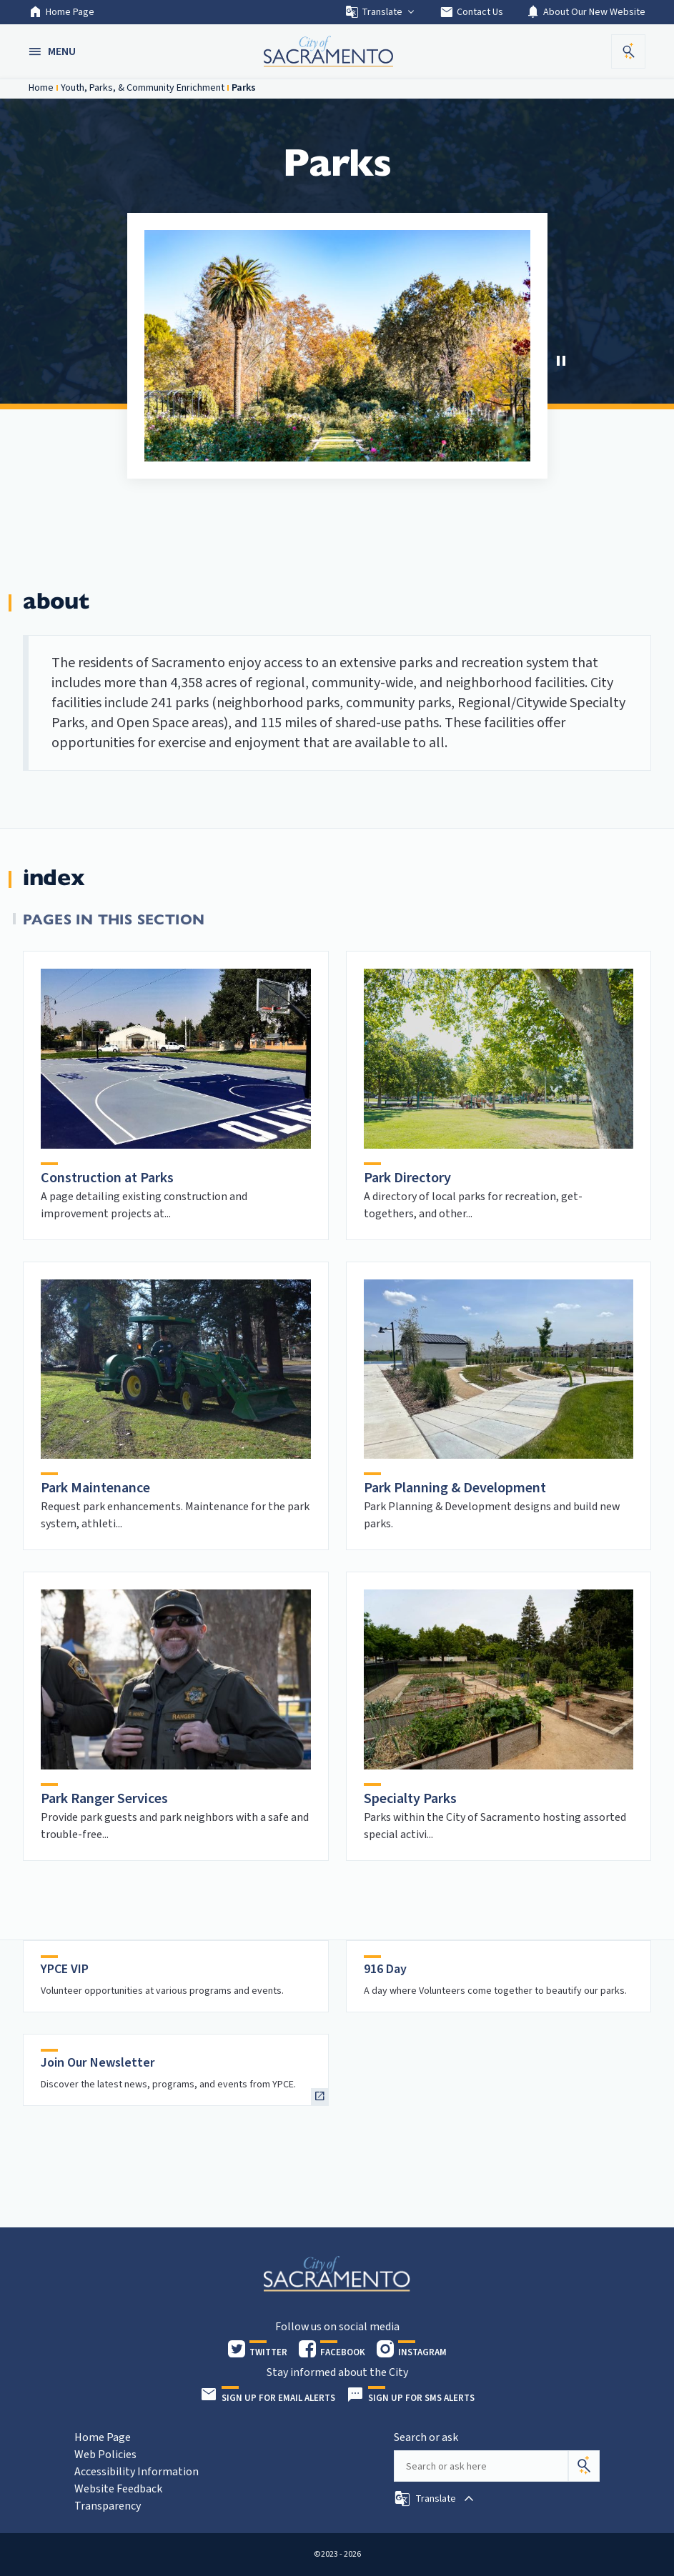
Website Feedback (118, 2489)
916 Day (385, 1969)
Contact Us (471, 12)
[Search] (584, 2466)
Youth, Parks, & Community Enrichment (142, 88)
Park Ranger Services (104, 1799)
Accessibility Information (136, 2472)
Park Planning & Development (455, 1488)
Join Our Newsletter (98, 2063)
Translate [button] (381, 12)
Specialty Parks (410, 1799)
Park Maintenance (95, 1488)
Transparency (107, 2506)
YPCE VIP (65, 1969)
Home (41, 88)
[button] (53, 51)
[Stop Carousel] (561, 360)
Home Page (61, 12)
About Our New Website (585, 12)
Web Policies (105, 2454)
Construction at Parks (107, 1178)
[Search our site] (481, 2466)
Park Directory (407, 1178)
